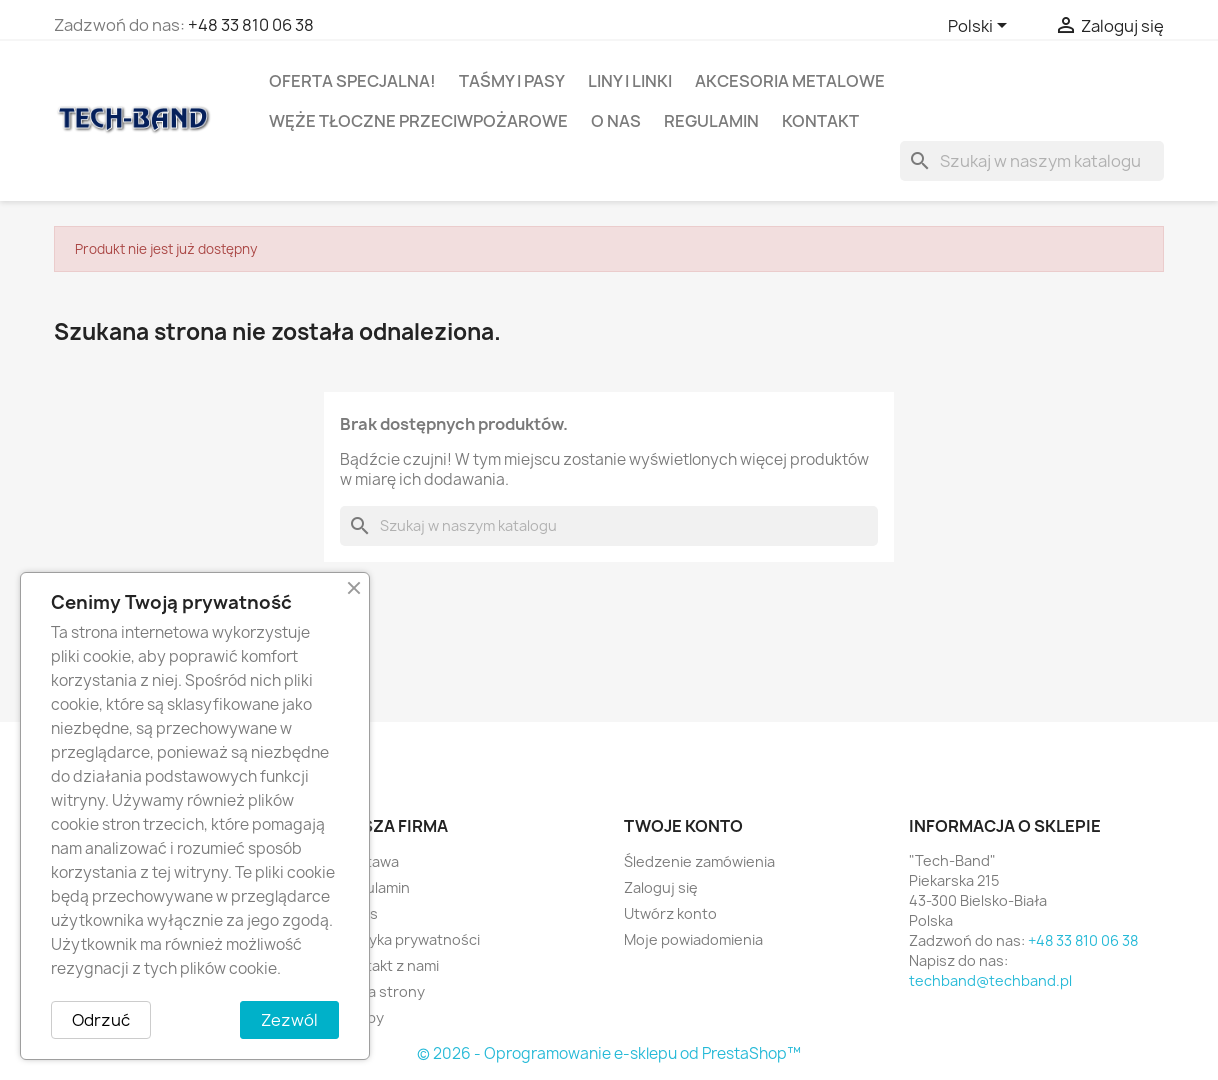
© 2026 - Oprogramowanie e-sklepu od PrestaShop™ (609, 1053)
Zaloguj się (661, 887)
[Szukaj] (1032, 161)
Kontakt (820, 121)
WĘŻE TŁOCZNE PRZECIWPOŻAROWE (418, 121)
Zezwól (289, 1020)
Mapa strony (382, 991)
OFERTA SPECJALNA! (352, 81)
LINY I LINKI (630, 81)
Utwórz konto (670, 913)
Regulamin (711, 121)
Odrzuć (101, 1020)
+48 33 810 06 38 (251, 25)
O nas (616, 121)
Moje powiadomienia (693, 939)
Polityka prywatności (409, 939)
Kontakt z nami (389, 965)
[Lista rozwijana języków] (981, 27)
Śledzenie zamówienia (699, 861)
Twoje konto (683, 826)
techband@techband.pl (990, 980)
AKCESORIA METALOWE (790, 81)
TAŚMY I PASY (512, 81)
